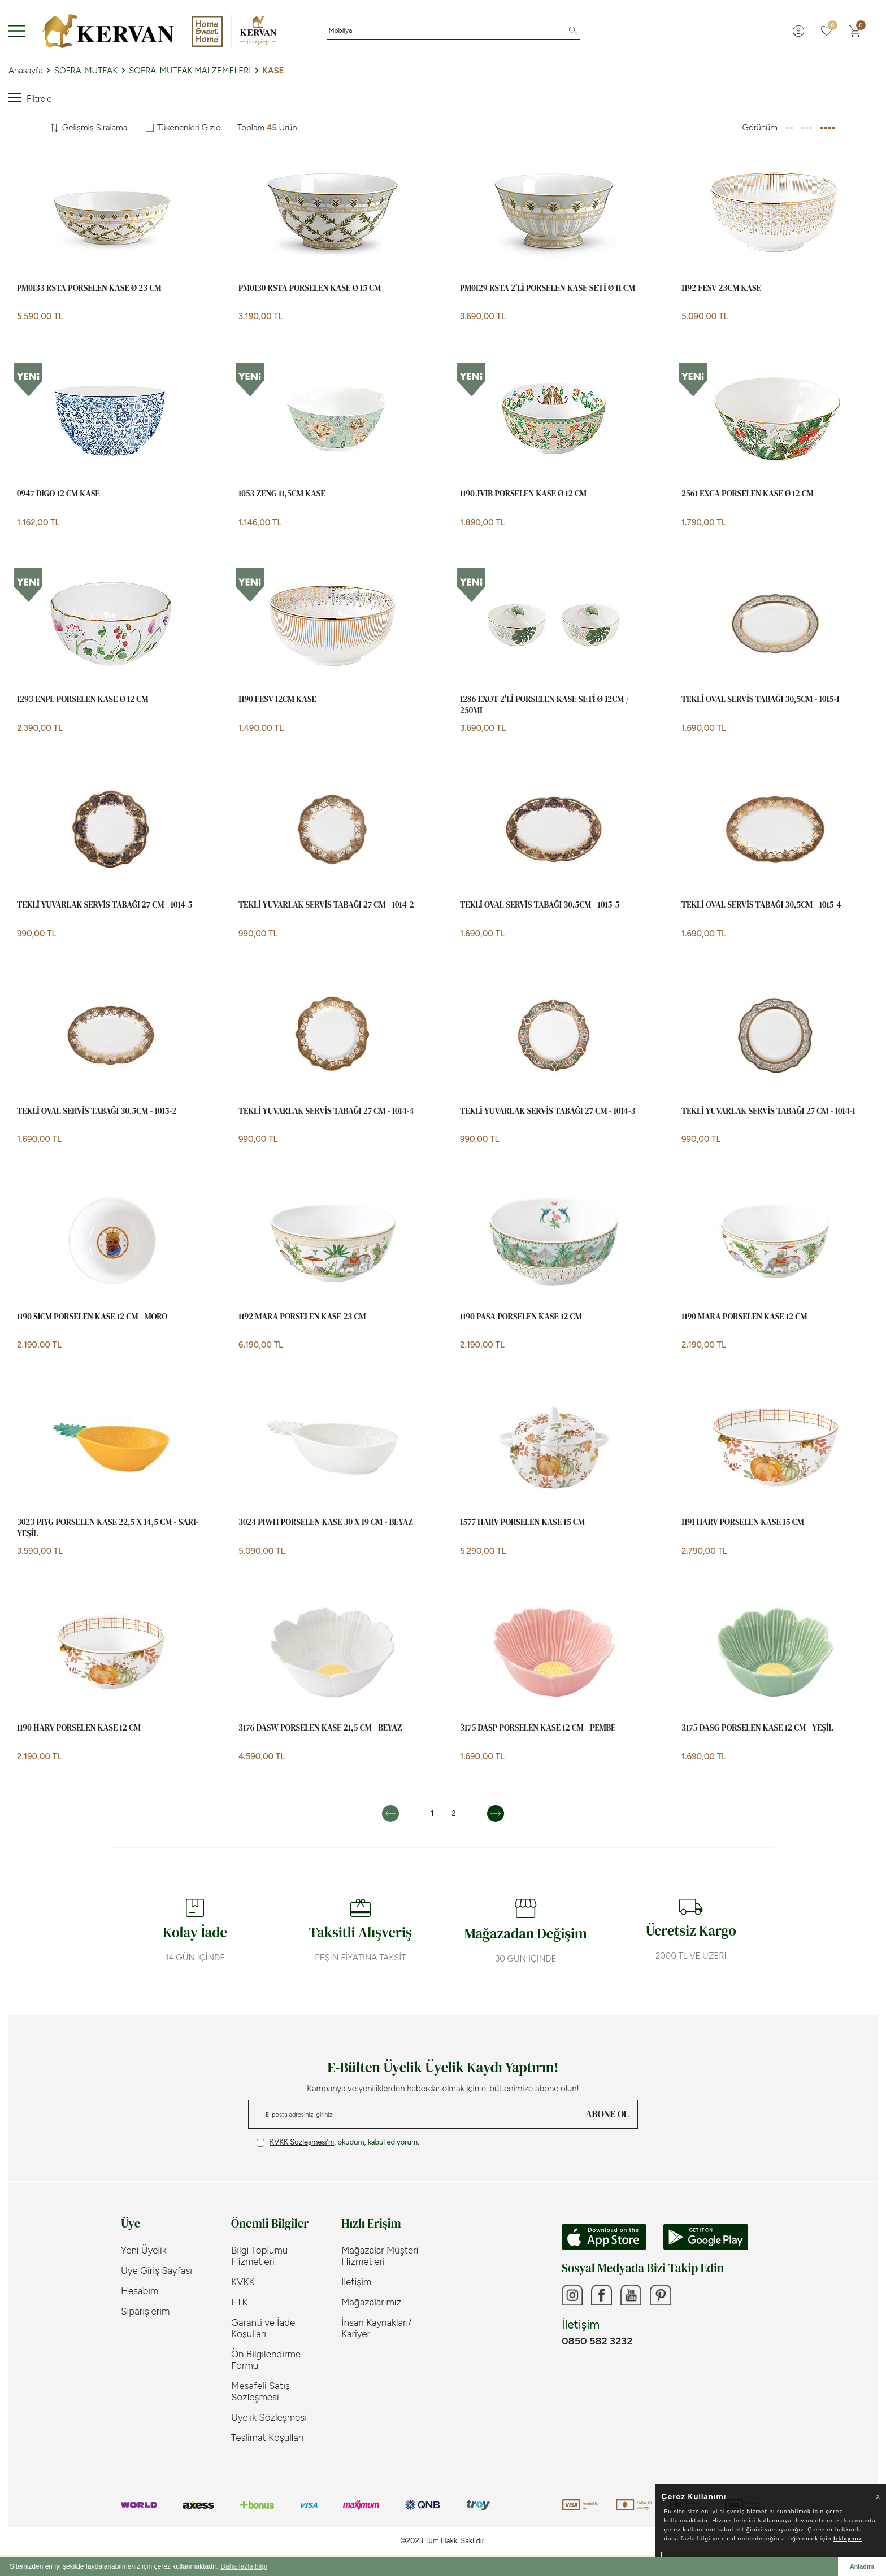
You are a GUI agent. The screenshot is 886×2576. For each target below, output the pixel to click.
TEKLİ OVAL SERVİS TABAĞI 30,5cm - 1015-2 (96, 1111)
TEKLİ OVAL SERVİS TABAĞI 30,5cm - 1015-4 (761, 904)
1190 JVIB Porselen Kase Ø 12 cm (523, 493)
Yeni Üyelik (144, 2250)
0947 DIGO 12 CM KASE (58, 493)
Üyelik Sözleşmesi (269, 2417)
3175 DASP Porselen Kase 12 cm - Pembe (538, 1727)
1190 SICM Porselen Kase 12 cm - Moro (92, 1316)
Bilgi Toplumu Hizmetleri (259, 2255)
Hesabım (139, 2290)
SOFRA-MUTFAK (86, 71)
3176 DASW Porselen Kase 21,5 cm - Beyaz (320, 1727)
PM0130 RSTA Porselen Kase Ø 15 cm (309, 288)
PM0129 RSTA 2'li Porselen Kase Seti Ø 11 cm (547, 288)
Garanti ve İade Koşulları (263, 2328)
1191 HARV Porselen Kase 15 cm (742, 1522)
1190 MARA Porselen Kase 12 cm (744, 1316)
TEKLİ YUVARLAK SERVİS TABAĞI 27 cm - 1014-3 (548, 1111)
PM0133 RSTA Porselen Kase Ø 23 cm (89, 288)
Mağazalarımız (371, 2302)
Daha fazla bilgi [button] (243, 2566)
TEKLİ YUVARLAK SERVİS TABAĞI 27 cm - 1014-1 (768, 1111)
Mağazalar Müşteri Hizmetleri (379, 2255)
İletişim (356, 2281)
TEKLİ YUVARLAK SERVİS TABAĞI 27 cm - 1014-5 (105, 904)
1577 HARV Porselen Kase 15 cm (522, 1522)
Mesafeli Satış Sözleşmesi (260, 2391)
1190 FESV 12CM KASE (277, 699)
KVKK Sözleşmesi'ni (302, 2142)
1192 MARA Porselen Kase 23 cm (302, 1316)
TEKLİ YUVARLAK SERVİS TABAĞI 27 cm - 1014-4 (326, 1111)
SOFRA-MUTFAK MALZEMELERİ (190, 71)
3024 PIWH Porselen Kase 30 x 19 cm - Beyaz (325, 1522)
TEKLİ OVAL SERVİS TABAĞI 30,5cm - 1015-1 (760, 699)
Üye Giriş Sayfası (156, 2270)
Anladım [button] (862, 2566)
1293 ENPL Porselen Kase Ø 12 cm (82, 699)
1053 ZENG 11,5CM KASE (281, 493)
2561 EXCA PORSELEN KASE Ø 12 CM (747, 493)
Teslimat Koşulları (267, 2437)
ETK (239, 2302)
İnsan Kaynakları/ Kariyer (376, 2328)
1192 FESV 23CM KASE (721, 288)
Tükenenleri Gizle (183, 128)
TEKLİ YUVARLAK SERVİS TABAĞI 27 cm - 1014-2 (326, 904)
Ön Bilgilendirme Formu (266, 2359)
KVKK (243, 2281)
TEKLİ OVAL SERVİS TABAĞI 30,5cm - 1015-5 (539, 904)
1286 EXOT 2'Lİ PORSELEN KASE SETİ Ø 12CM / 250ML (544, 705)
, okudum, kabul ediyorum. (338, 2142)
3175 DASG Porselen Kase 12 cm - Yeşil (757, 1727)
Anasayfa (25, 71)
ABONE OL (607, 2114)
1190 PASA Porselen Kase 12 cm (521, 1316)
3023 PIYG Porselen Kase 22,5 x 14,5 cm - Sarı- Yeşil (108, 1527)
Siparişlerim (145, 2311)
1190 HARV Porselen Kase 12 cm (79, 1727)
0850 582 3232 (597, 2343)
